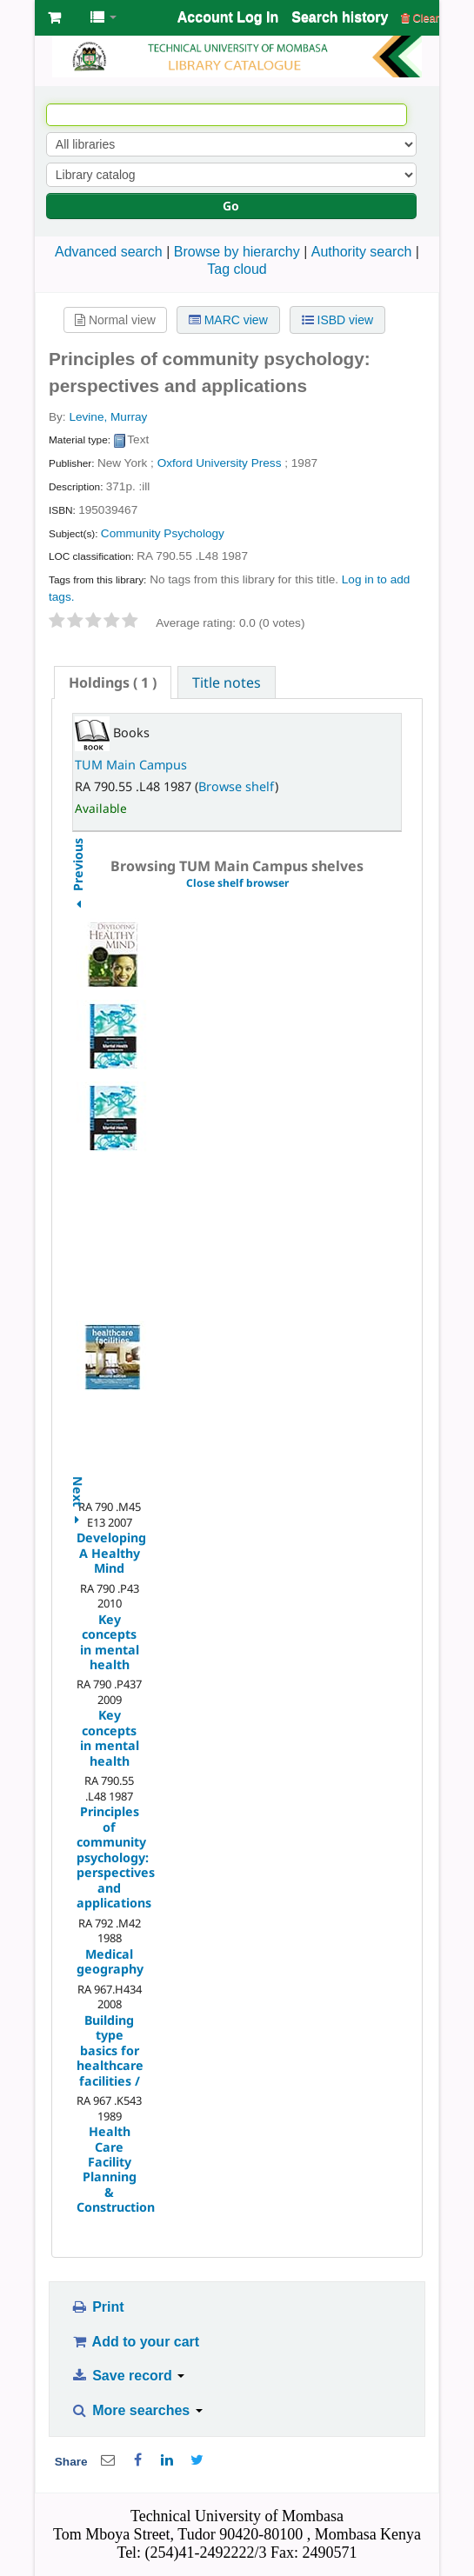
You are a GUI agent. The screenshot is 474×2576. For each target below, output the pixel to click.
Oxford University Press (219, 462)
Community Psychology (162, 533)
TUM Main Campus (131, 764)
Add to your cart (134, 2341)
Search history (339, 17)
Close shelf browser (237, 882)
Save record (127, 2375)
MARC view (228, 320)
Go (231, 205)
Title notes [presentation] (226, 682)
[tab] (112, 682)
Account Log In (227, 17)
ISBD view (337, 320)
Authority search (361, 251)
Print (97, 2307)
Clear (420, 17)
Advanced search (109, 251)
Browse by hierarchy (237, 251)
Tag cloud (237, 269)
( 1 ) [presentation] (113, 682)
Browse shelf (236, 786)
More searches (136, 2410)
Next (77, 1482)
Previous (77, 908)
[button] (54, 17)
